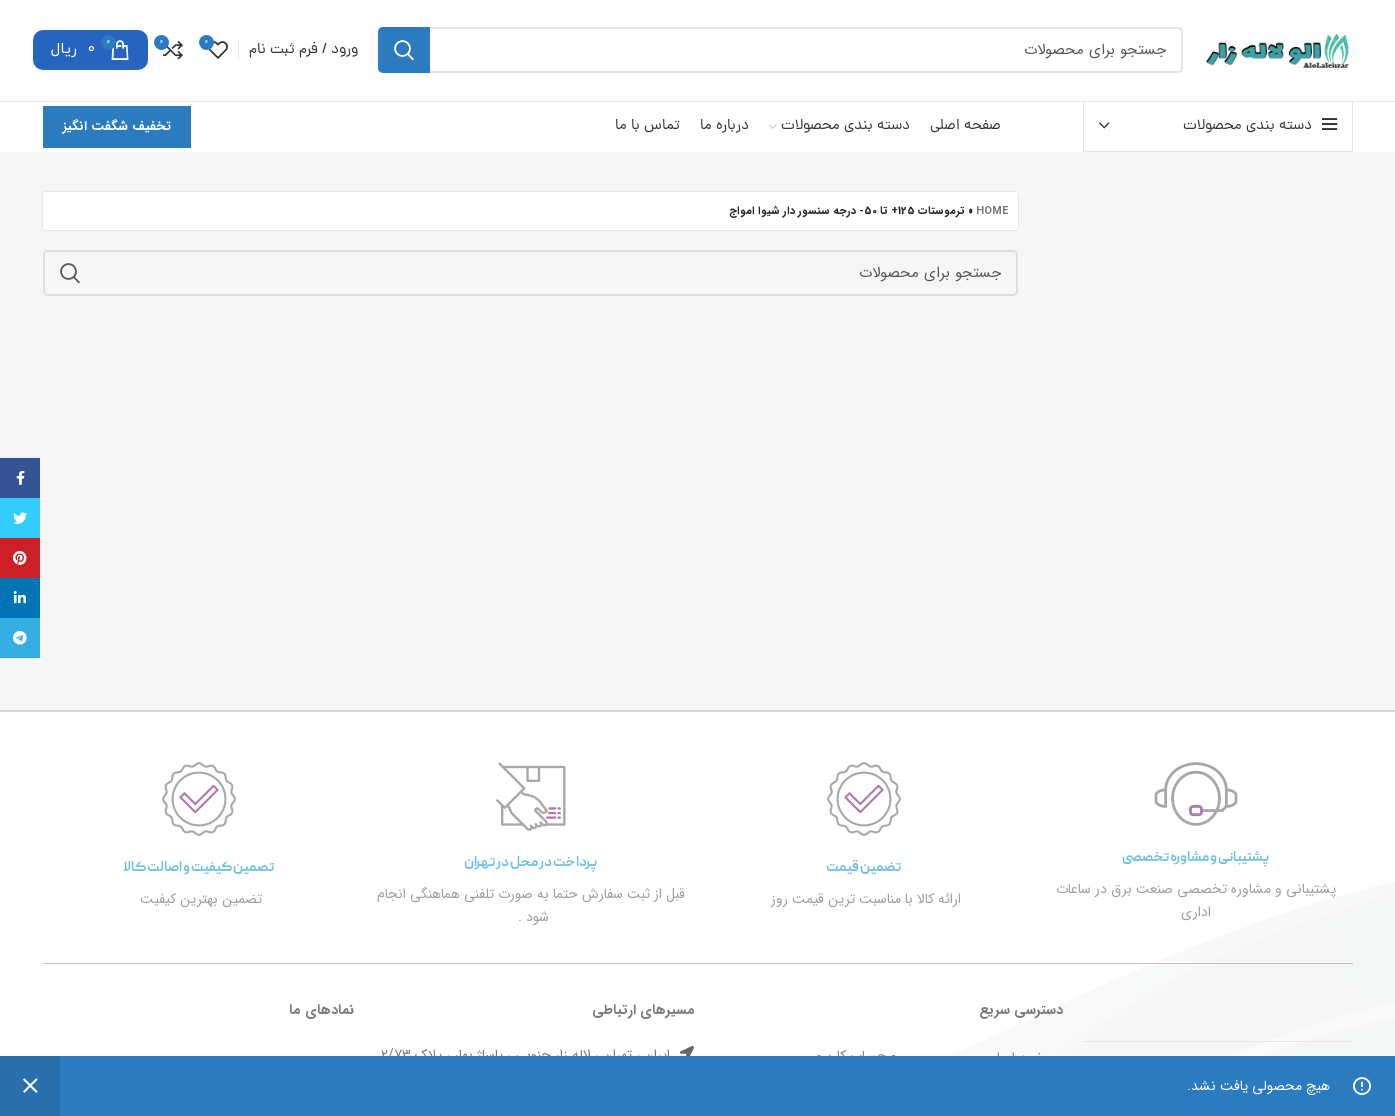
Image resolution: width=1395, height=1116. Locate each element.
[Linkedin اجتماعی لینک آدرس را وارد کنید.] (20, 598)
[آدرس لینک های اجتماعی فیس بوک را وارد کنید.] (20, 478)
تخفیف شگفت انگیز (117, 129)
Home (992, 214)
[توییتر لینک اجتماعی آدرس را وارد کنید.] (20, 518)
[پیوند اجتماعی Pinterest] (20, 558)
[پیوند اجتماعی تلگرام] (20, 638)
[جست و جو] (780, 52)
